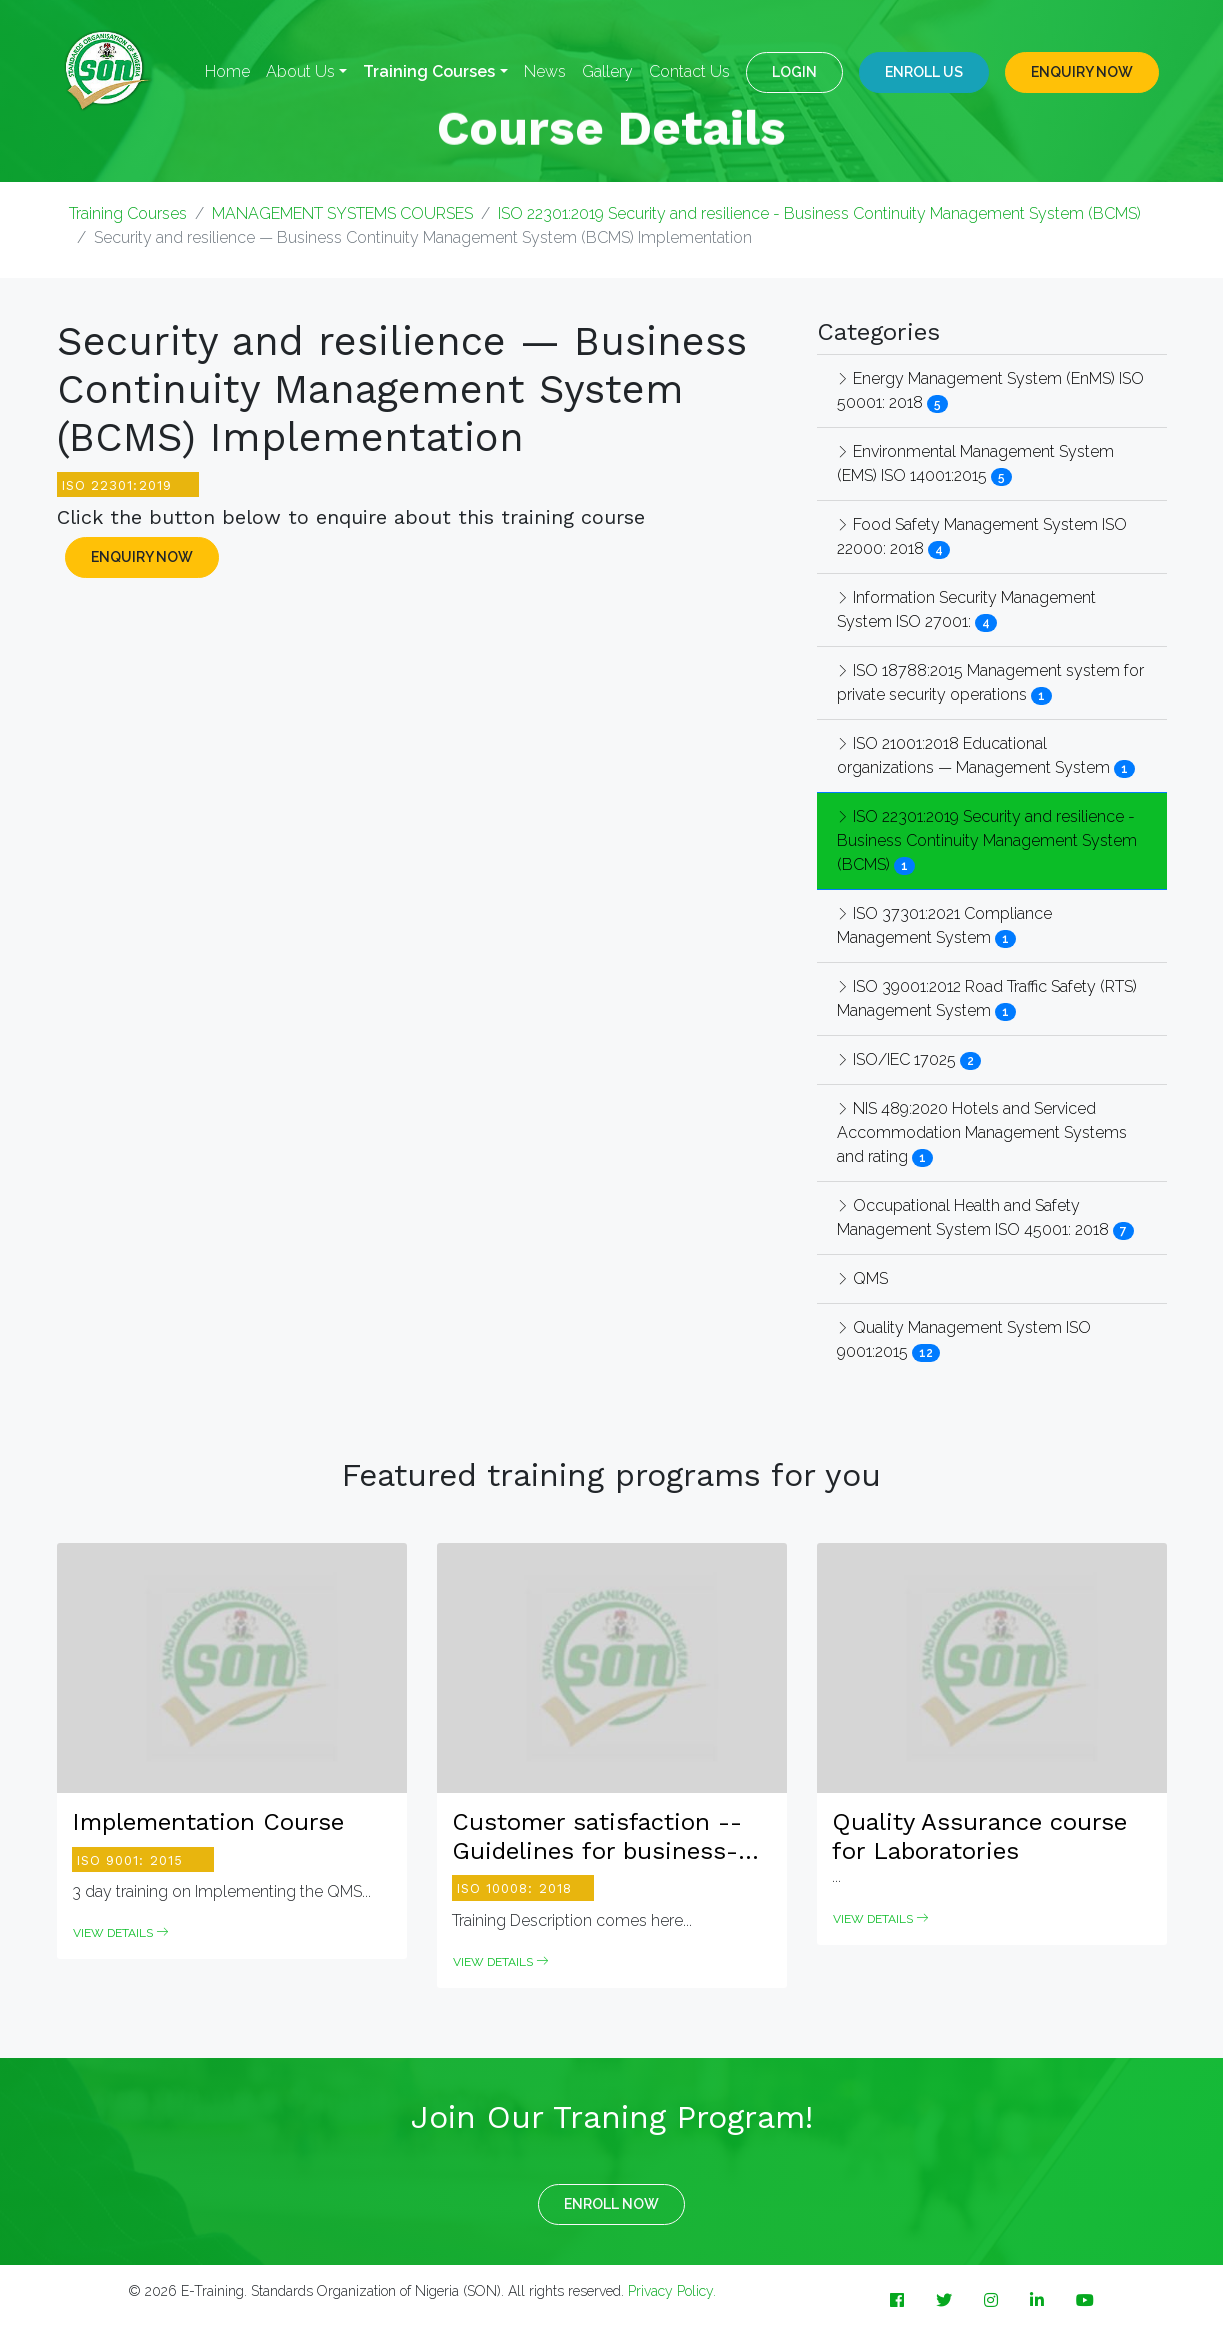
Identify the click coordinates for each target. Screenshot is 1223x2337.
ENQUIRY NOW (1082, 72)
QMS (862, 1278)
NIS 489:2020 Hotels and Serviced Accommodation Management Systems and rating (982, 1132)
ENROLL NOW (611, 2204)
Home (227, 71)
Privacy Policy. (672, 2291)
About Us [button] (300, 71)
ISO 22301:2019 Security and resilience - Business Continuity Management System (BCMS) (819, 213)
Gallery (607, 71)
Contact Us (689, 71)
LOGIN (794, 72)
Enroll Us (924, 72)
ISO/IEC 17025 (898, 1059)
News (545, 71)
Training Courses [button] (429, 71)
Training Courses (128, 213)
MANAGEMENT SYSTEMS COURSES (342, 213)
